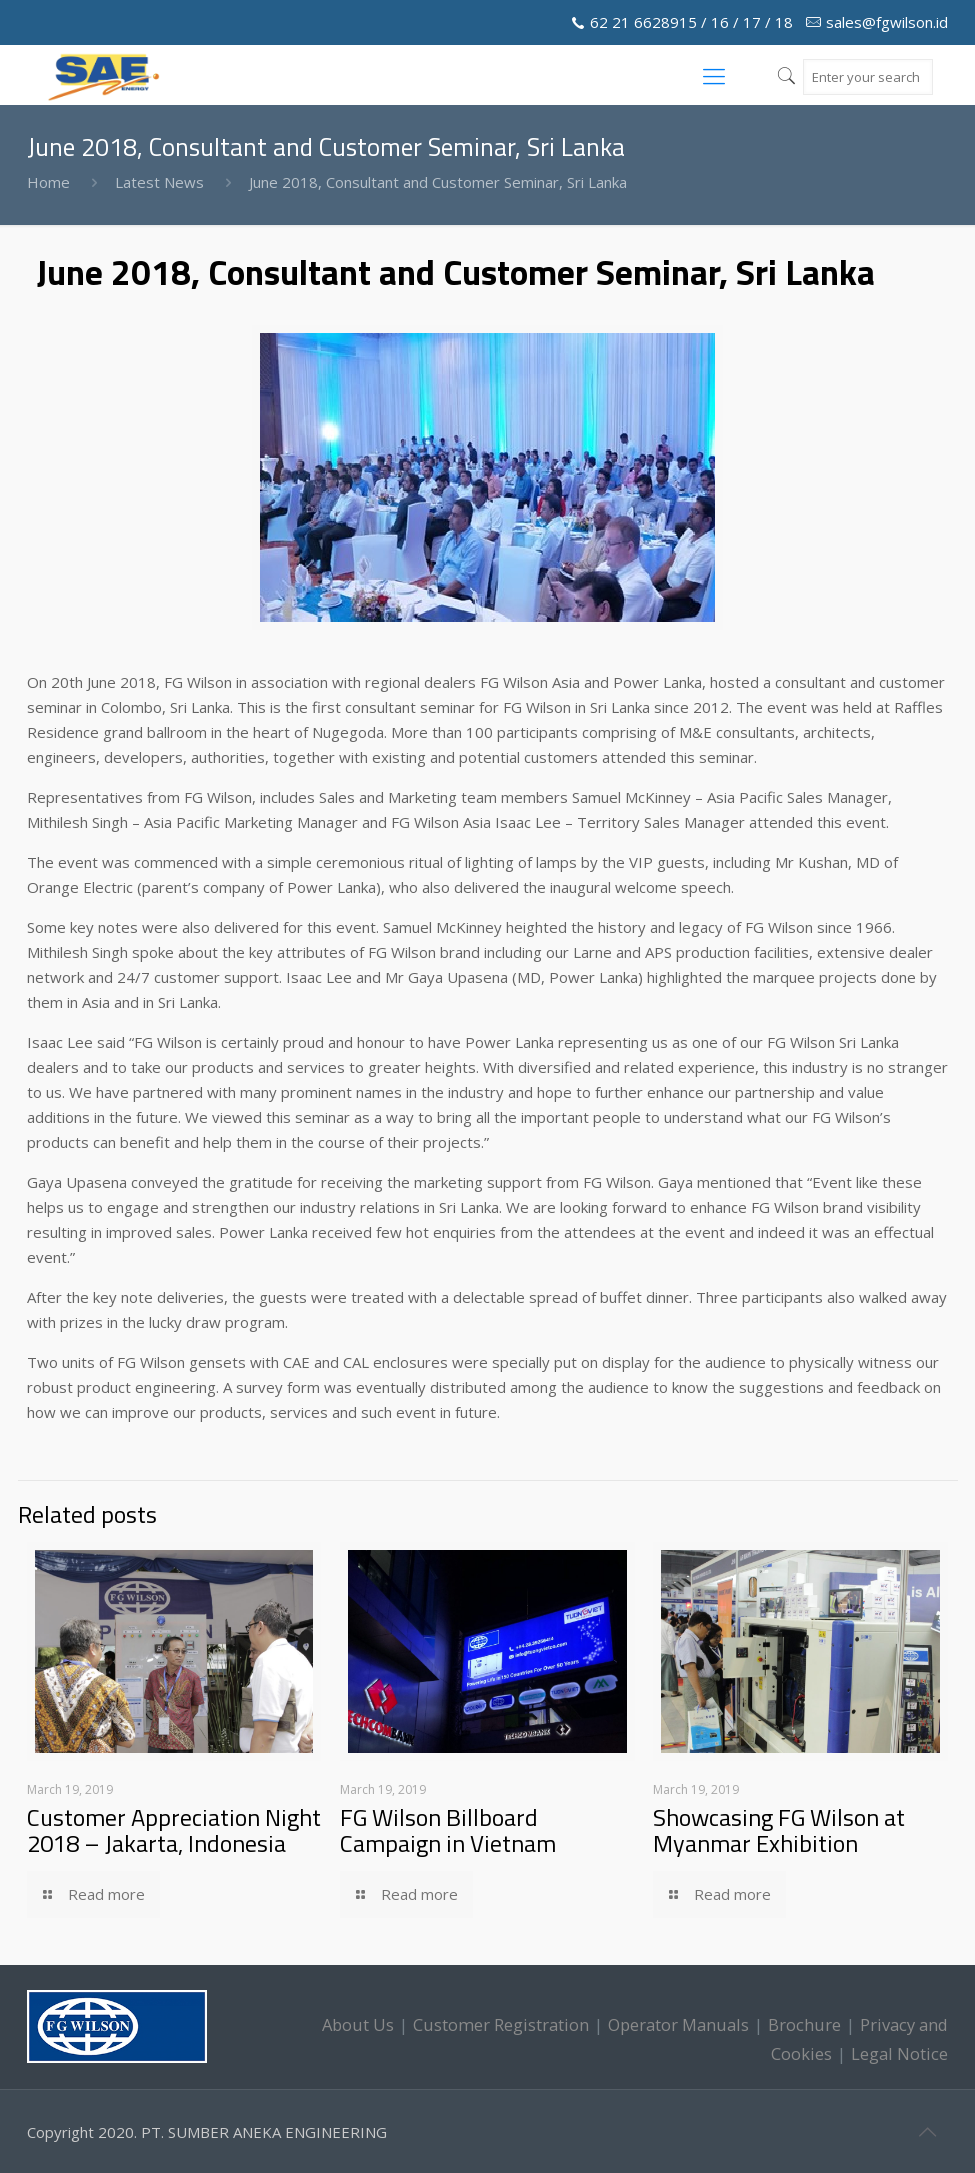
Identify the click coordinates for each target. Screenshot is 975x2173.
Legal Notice (899, 2053)
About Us (358, 2024)
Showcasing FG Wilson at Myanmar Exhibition (779, 1830)
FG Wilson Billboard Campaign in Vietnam (448, 1830)
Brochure (804, 2024)
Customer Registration (501, 2024)
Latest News (159, 182)
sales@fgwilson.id (887, 22)
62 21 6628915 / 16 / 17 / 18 (691, 22)
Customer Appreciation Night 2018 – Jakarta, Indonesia (174, 1830)
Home (48, 182)
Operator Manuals (678, 2024)
